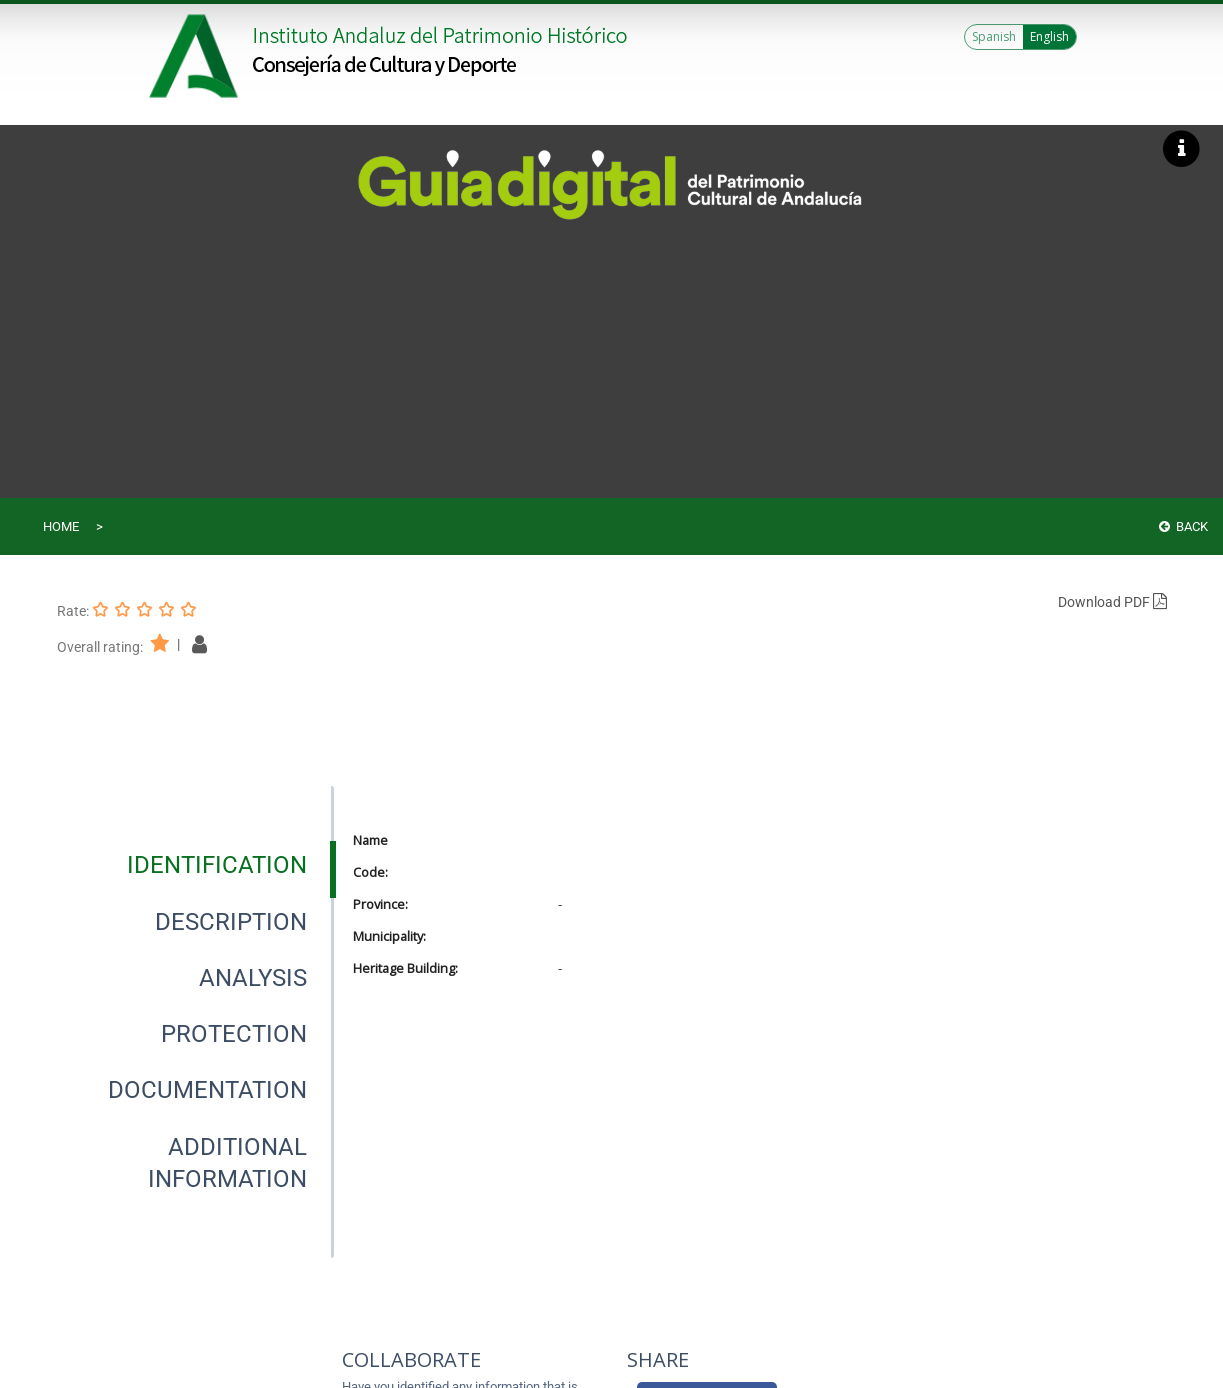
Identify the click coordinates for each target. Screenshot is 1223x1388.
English (1049, 36)
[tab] (217, 865)
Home (61, 526)
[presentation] (195, 865)
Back (1183, 526)
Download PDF (1112, 602)
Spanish (994, 36)
